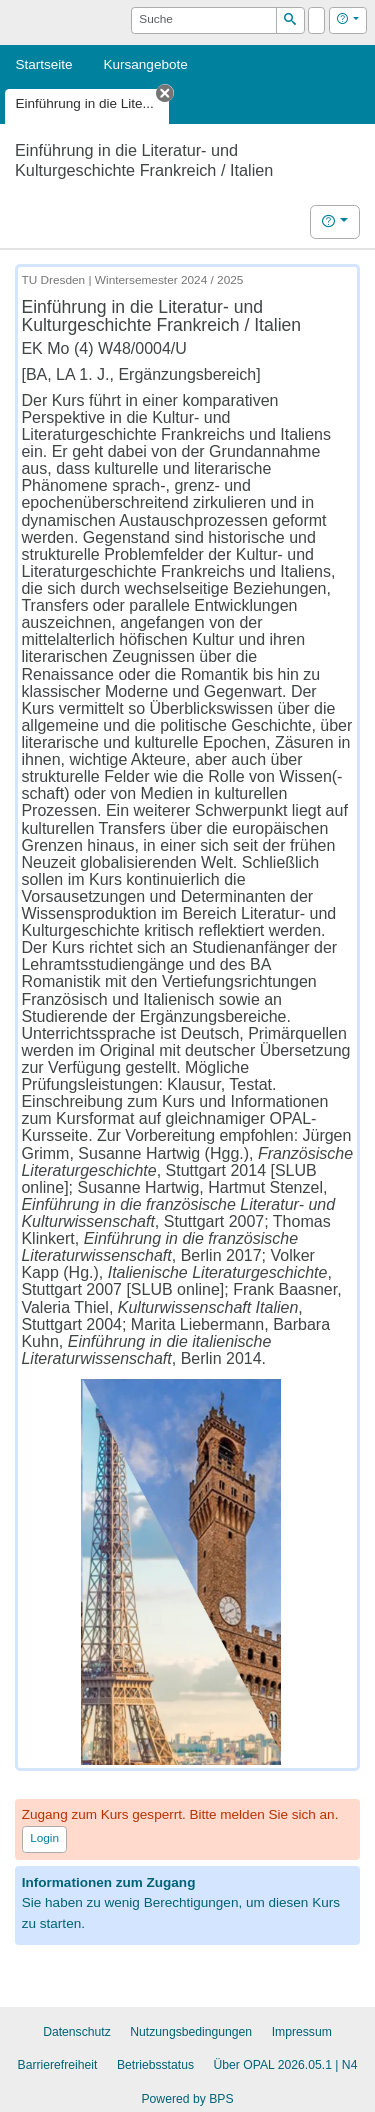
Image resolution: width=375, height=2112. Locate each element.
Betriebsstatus (155, 2065)
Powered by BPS (187, 2099)
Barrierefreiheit (58, 2065)
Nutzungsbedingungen (191, 2032)
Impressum (302, 2032)
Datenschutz (77, 2032)
